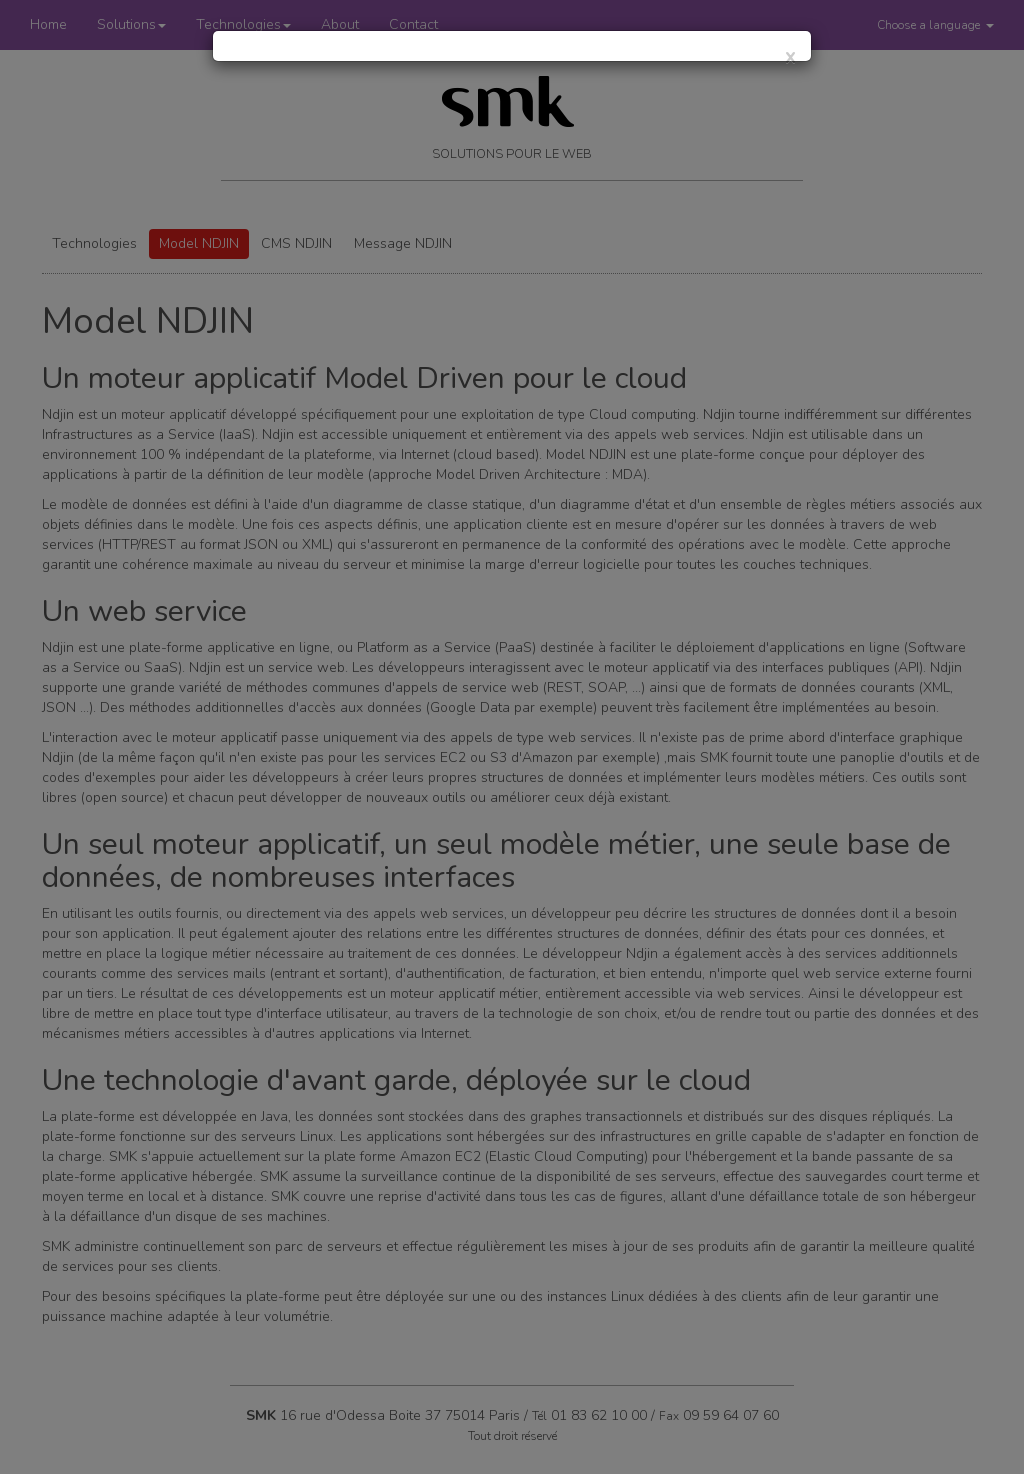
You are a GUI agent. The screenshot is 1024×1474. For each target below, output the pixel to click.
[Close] (790, 56)
